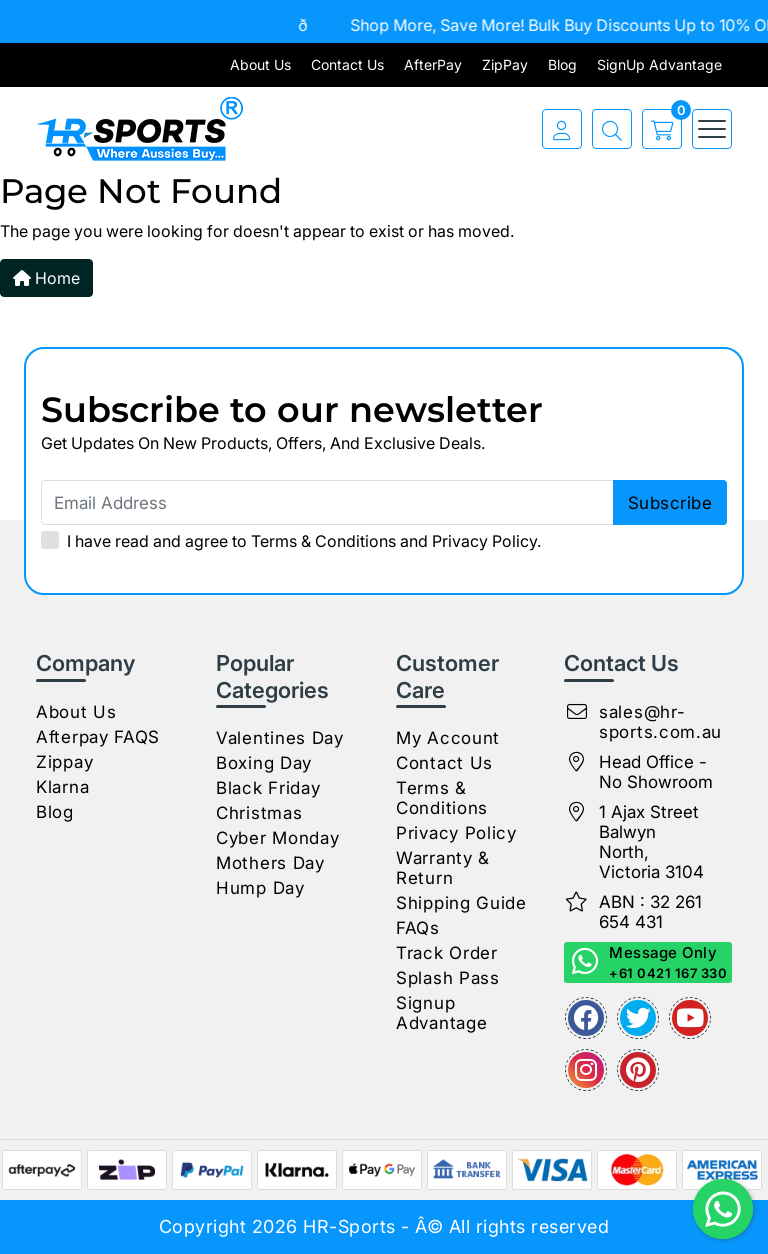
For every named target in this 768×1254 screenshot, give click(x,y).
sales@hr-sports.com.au (660, 722)
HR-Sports (349, 1226)
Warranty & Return (443, 868)
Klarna (62, 787)
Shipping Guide (461, 903)
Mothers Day (270, 863)
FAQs (418, 928)
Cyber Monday (277, 838)
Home (46, 278)
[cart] (657, 129)
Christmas (259, 813)
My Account (448, 738)
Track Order (447, 953)
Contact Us (347, 64)
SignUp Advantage (659, 64)
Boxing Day (264, 763)
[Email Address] (384, 502)
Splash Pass (448, 978)
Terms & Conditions (323, 541)
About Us (260, 64)
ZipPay (505, 64)
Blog (562, 64)
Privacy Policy (484, 541)
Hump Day (260, 888)
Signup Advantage (441, 1013)
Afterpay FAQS (98, 737)
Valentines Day (280, 738)
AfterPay (433, 64)
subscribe (670, 503)
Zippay (64, 762)
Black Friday (268, 788)
